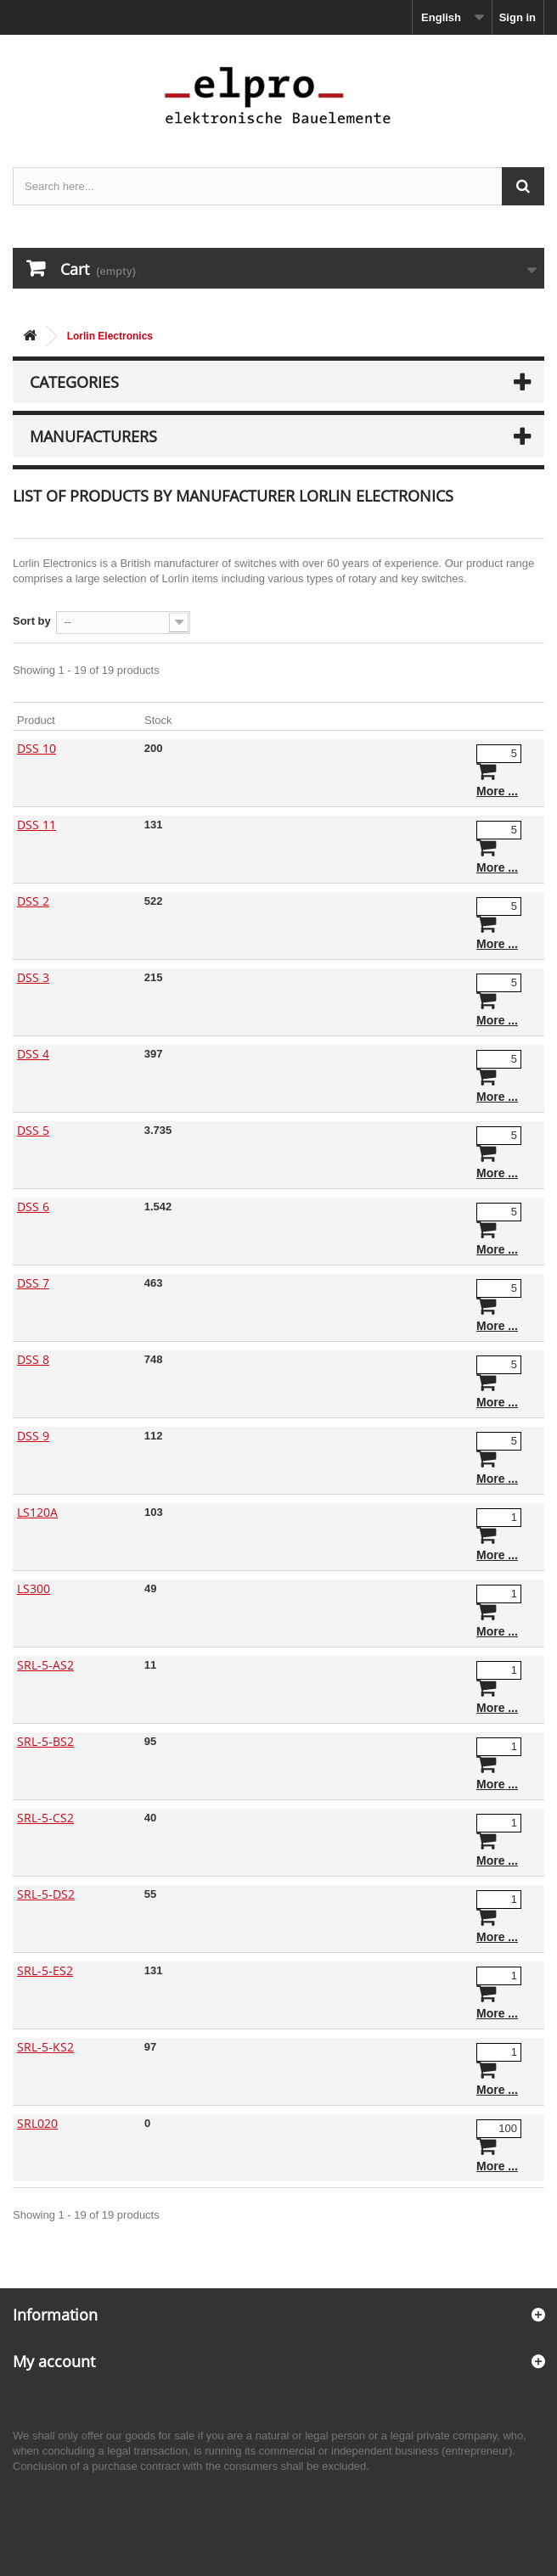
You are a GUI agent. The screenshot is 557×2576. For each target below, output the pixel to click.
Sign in (517, 17)
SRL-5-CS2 (45, 1817)
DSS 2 (33, 901)
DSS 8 (33, 1359)
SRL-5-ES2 (45, 1970)
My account (54, 2361)
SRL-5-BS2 (45, 1741)
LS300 (33, 1588)
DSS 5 (33, 1130)
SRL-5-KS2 (45, 2047)
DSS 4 (33, 1054)
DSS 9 (33, 1435)
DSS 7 (33, 1283)
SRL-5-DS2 (46, 1894)
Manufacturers (93, 436)
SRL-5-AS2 (45, 1665)
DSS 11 (36, 824)
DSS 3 (33, 977)
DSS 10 (36, 748)
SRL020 (37, 2123)
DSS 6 (33, 1206)
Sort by (32, 621)
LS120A (37, 1512)
